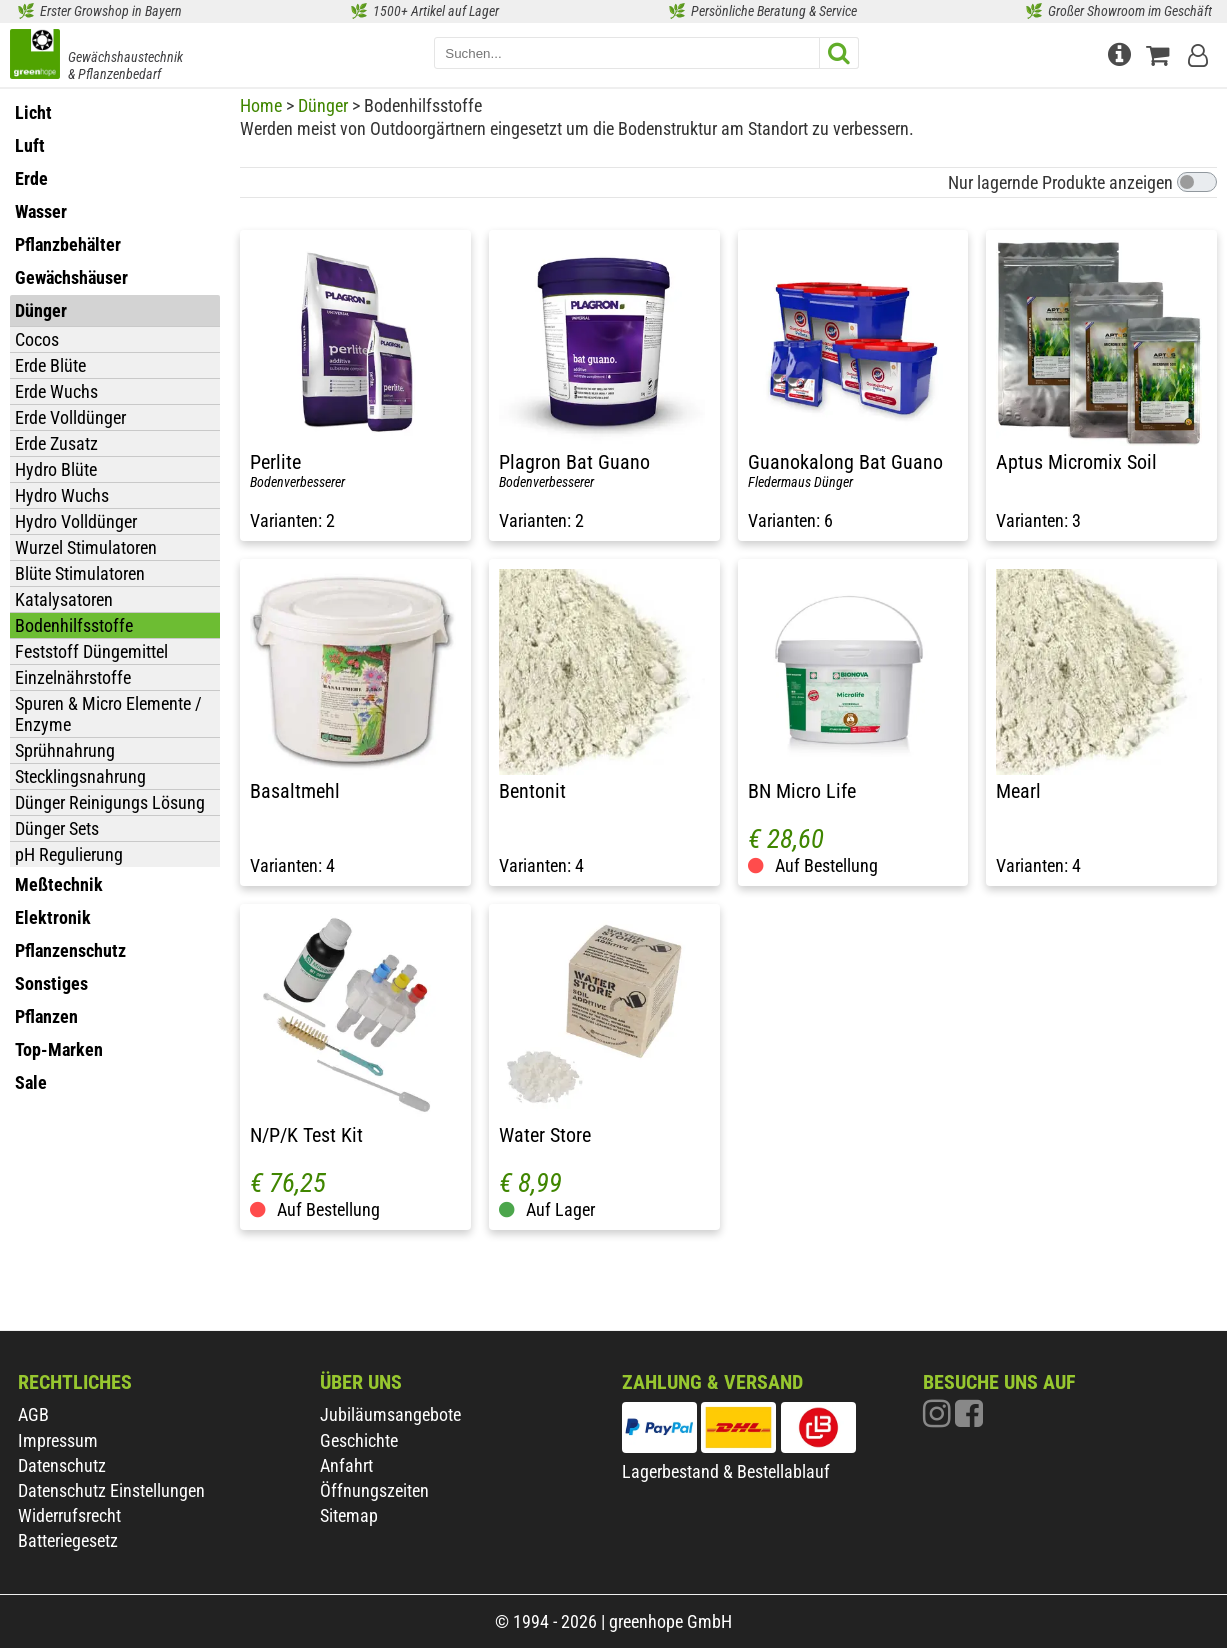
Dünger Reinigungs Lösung (110, 802)
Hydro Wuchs (62, 495)
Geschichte (359, 1440)
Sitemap (349, 1515)
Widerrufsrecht (69, 1515)
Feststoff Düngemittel (91, 651)
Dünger (323, 105)
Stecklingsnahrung (80, 776)
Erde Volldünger (70, 417)
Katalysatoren (64, 599)
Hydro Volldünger (76, 521)
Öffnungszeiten (374, 1490)
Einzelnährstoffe (73, 677)
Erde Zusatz (56, 443)
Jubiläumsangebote (390, 1414)
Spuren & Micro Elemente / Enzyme (108, 714)
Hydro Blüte (56, 469)
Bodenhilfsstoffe (74, 625)
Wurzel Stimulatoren (86, 547)
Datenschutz (62, 1465)
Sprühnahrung (65, 750)
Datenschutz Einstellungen (111, 1490)
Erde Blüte (50, 365)
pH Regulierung (69, 854)
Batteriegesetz (68, 1540)
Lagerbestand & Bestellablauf (726, 1471)
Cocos (37, 339)
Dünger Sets (57, 828)
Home (261, 105)
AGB (33, 1414)
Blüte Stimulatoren (80, 573)
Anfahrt (346, 1465)
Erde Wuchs (56, 391)
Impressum (58, 1440)
